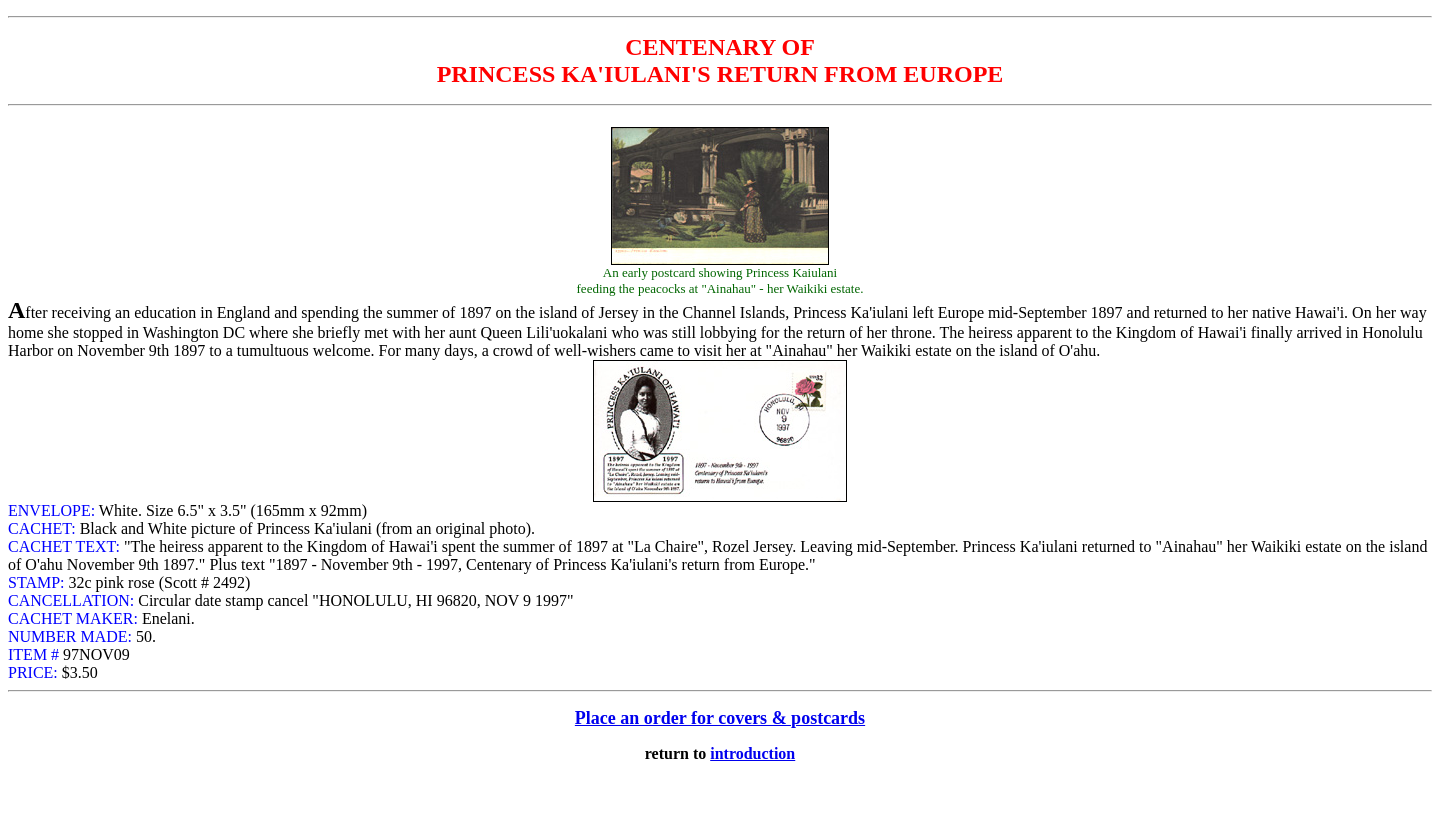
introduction (752, 753)
